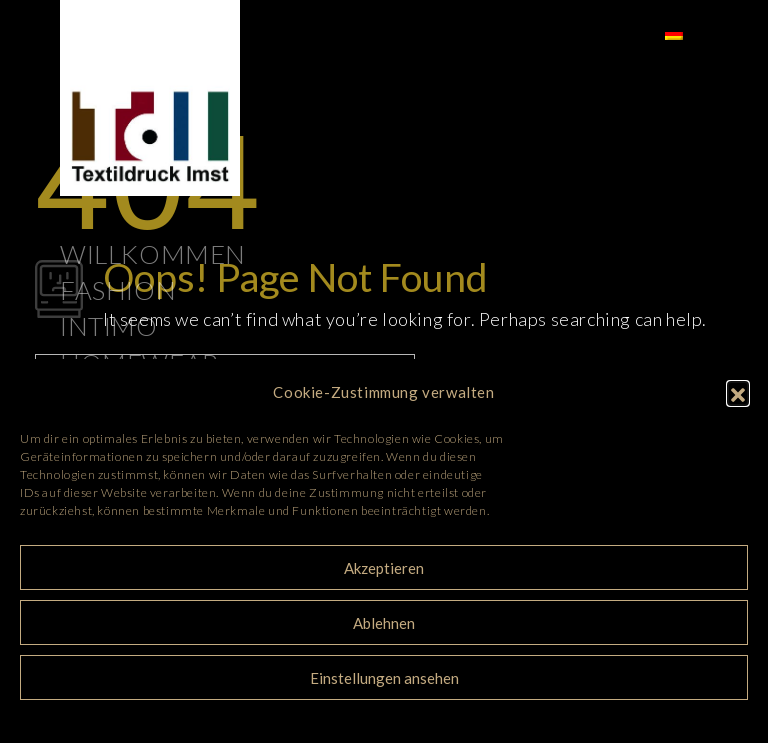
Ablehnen (384, 623)
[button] (738, 392)
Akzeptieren (384, 568)
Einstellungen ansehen (384, 678)
